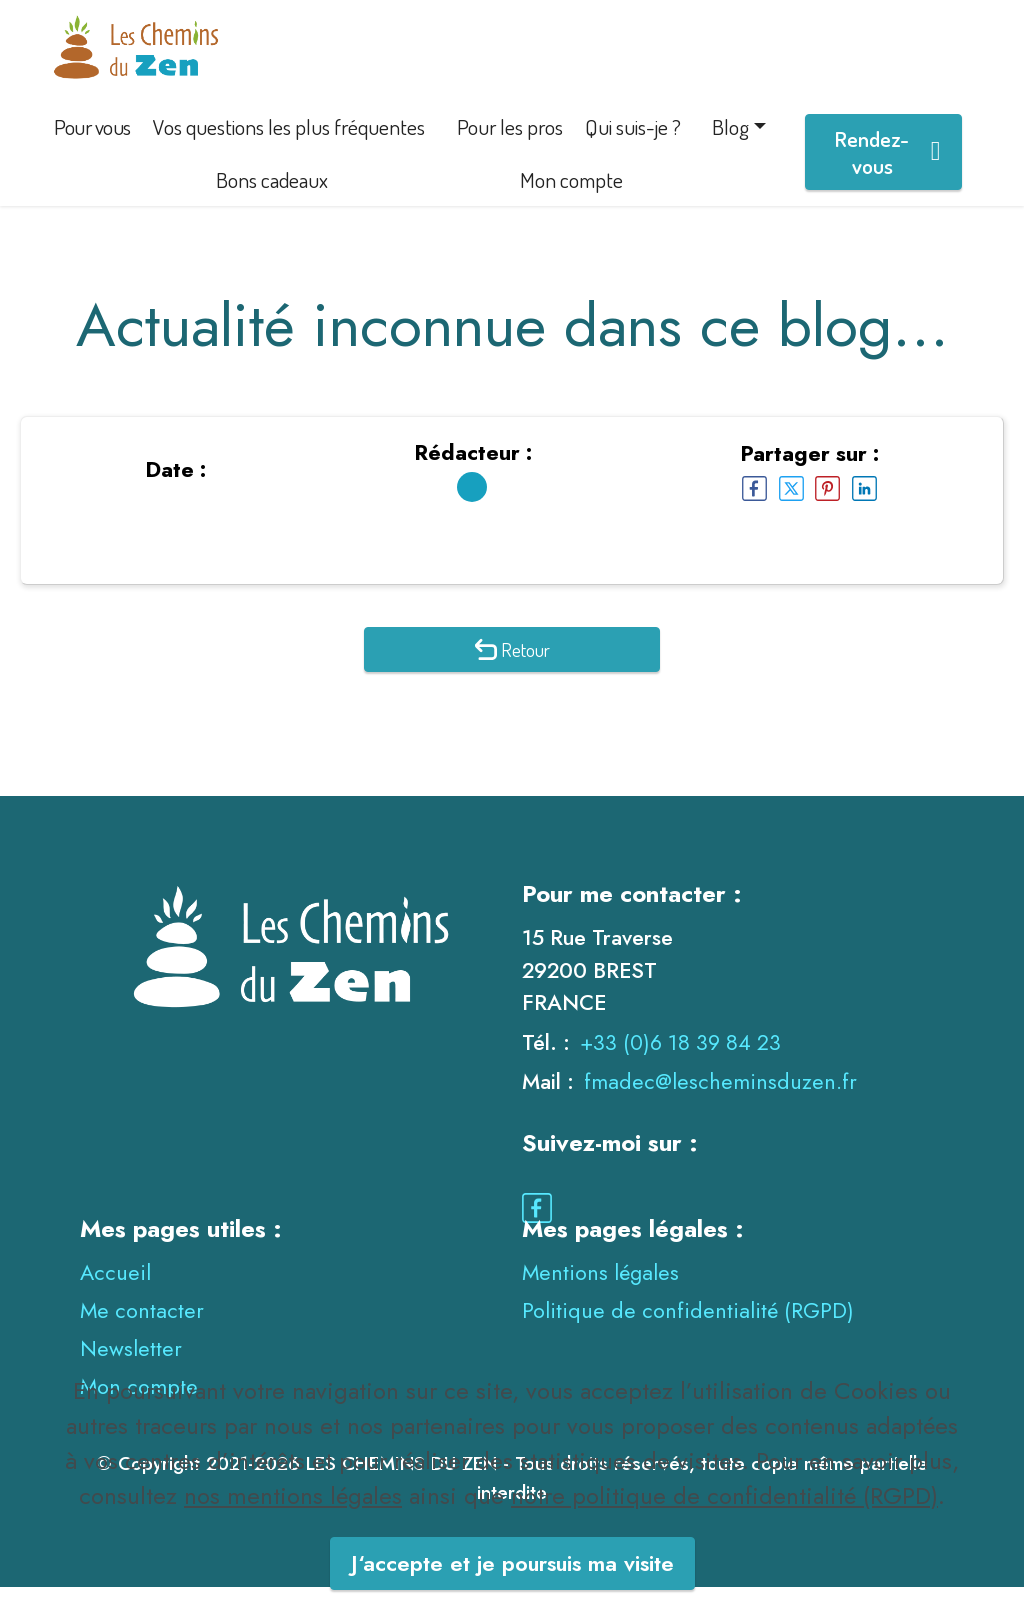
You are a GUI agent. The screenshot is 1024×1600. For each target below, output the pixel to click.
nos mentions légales (293, 1541)
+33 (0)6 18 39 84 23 (680, 1054)
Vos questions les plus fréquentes (289, 139)
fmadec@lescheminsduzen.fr (720, 1094)
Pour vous (92, 139)
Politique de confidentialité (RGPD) (688, 1323)
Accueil (115, 1285)
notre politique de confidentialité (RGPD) (724, 1541)
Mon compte (571, 192)
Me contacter (142, 1323)
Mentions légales (600, 1285)
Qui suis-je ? (633, 139)
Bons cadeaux (272, 192)
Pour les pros (510, 139)
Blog (730, 139)
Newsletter (131, 1361)
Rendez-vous (887, 165)
